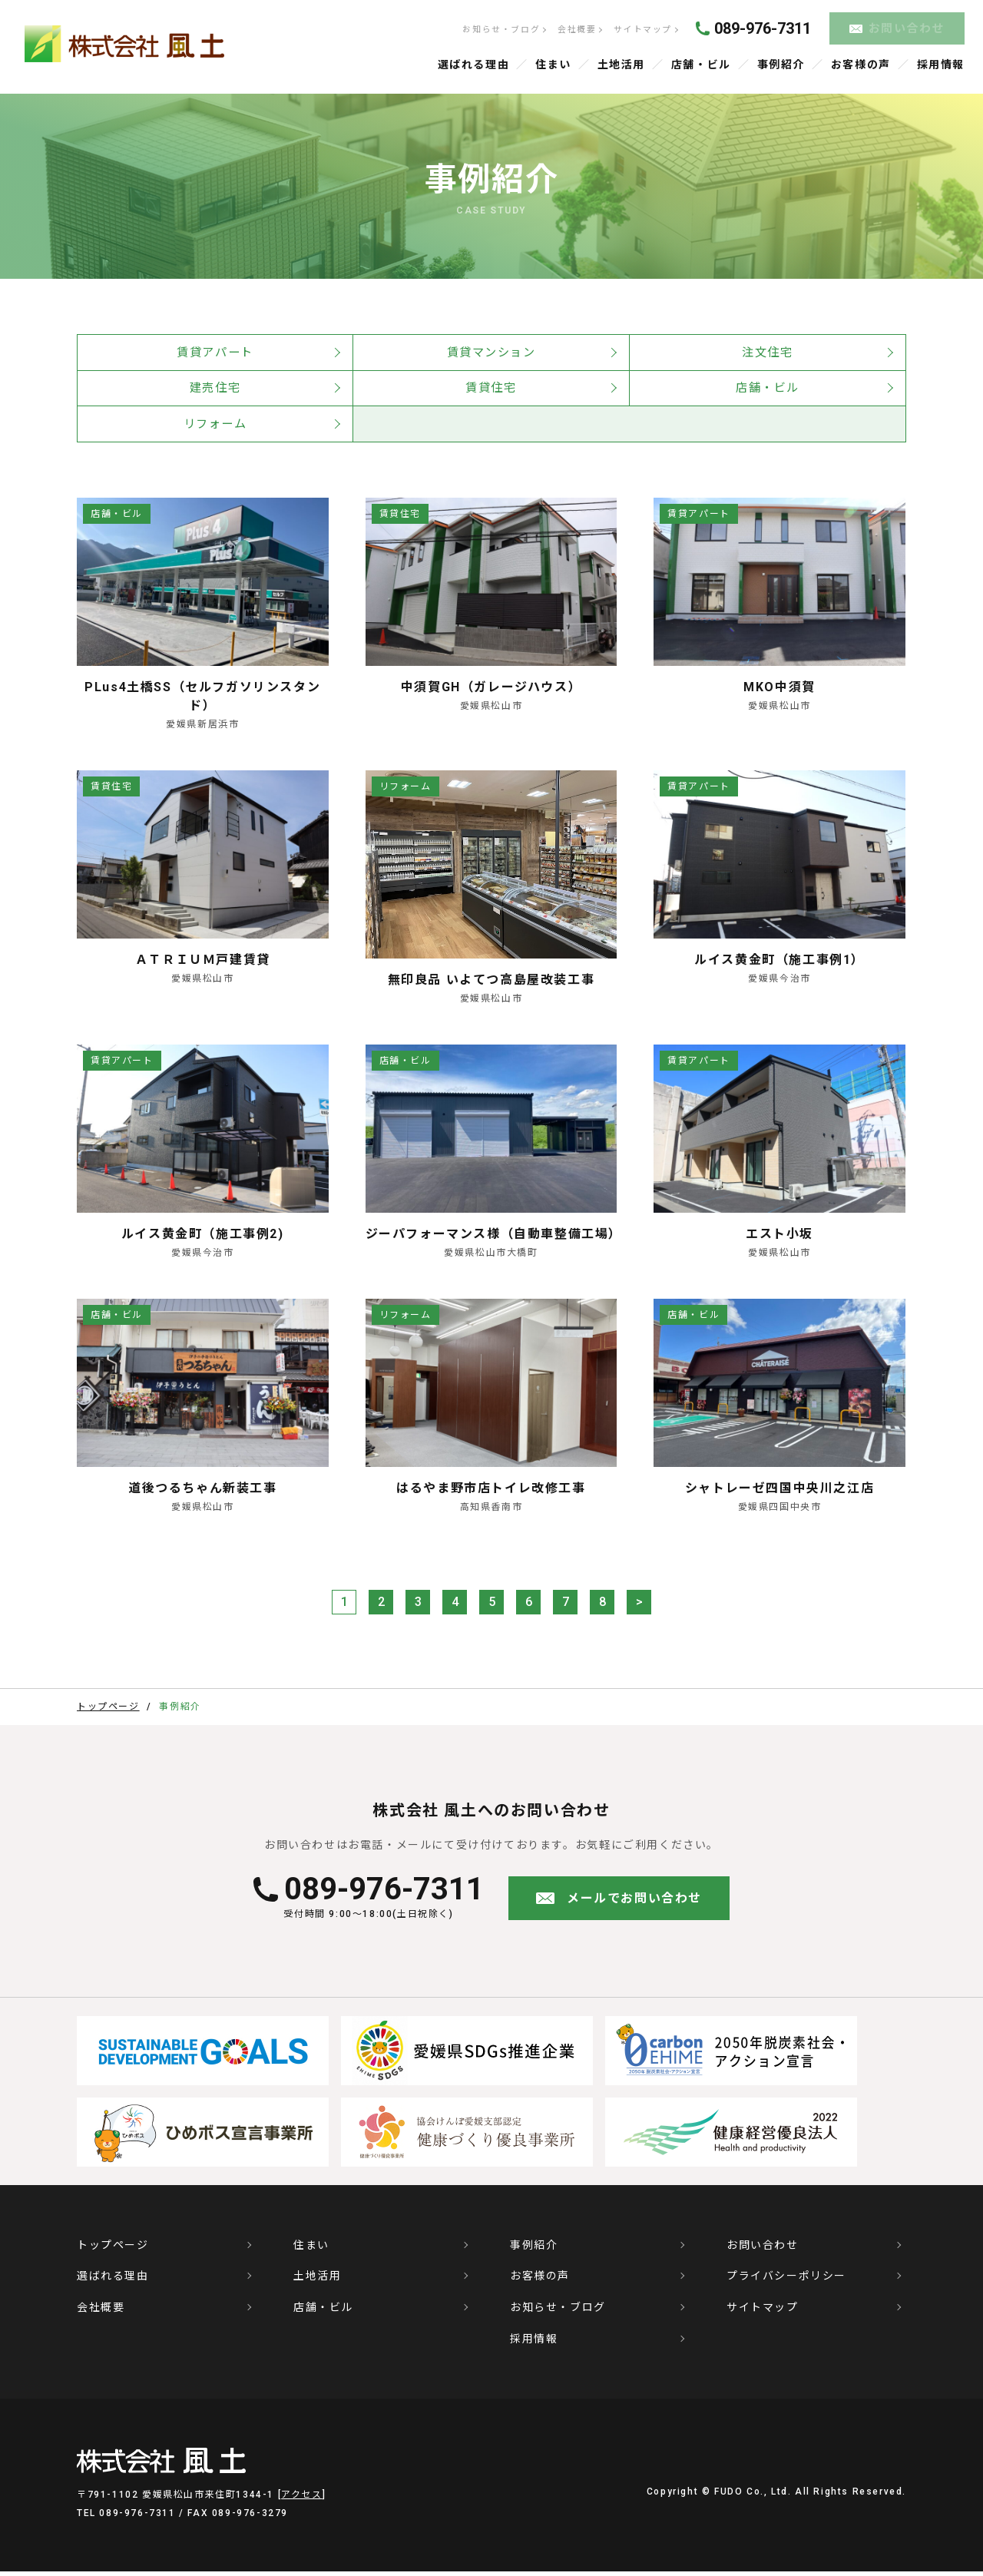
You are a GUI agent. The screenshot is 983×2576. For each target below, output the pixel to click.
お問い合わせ (907, 28)
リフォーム (215, 426)
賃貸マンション (491, 351)
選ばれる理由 (474, 63)
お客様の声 (861, 63)
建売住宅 (215, 389)
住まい (553, 63)
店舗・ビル (701, 63)
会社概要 (575, 29)
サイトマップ (641, 29)
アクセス (301, 2499)
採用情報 (941, 63)
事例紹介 (781, 63)
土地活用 (621, 63)
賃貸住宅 (491, 389)
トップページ (113, 2249)
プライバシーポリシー (786, 2280)
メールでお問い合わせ (634, 1902)
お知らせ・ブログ (500, 29)
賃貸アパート (215, 351)
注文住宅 (767, 351)
